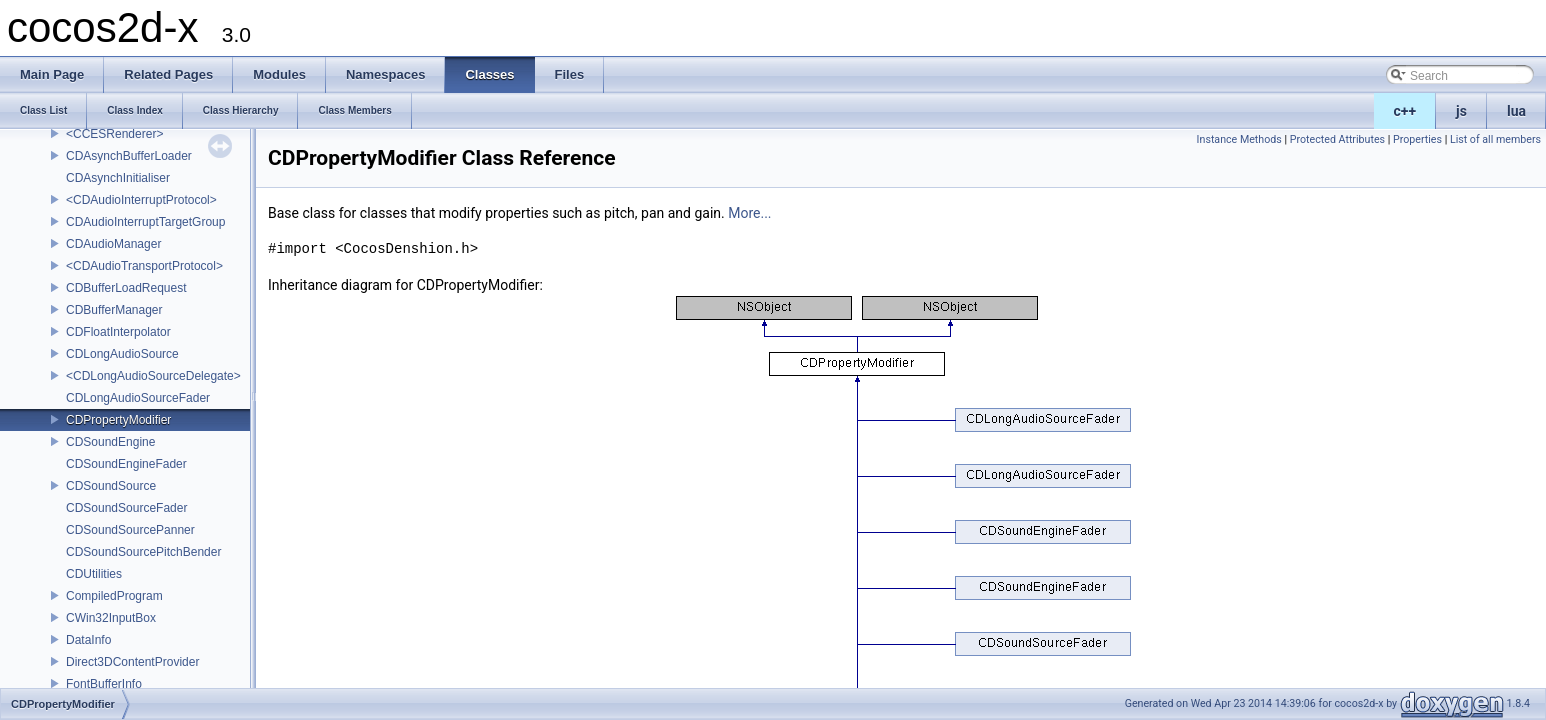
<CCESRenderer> (114, 134)
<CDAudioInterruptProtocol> (141, 200)
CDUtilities (94, 574)
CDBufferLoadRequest (126, 288)
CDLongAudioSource (122, 354)
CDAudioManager (113, 244)
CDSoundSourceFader (126, 508)
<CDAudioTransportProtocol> (144, 266)
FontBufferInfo (104, 684)
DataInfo (88, 640)
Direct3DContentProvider (132, 662)
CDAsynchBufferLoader (129, 156)
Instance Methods (1239, 139)
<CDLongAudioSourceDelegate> (153, 376)
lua (1516, 111)
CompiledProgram (114, 596)
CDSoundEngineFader (126, 464)
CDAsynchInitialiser (118, 178)
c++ (1405, 111)
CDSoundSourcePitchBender (143, 552)
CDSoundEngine (110, 442)
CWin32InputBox (111, 618)
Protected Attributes (1337, 139)
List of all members (1495, 139)
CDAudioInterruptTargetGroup (145, 222)
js (1461, 111)
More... (749, 213)
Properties (1417, 139)
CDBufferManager (114, 310)
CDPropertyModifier (118, 420)
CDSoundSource (111, 486)
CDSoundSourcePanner (130, 530)
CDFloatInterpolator (118, 332)
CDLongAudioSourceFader (138, 398)
